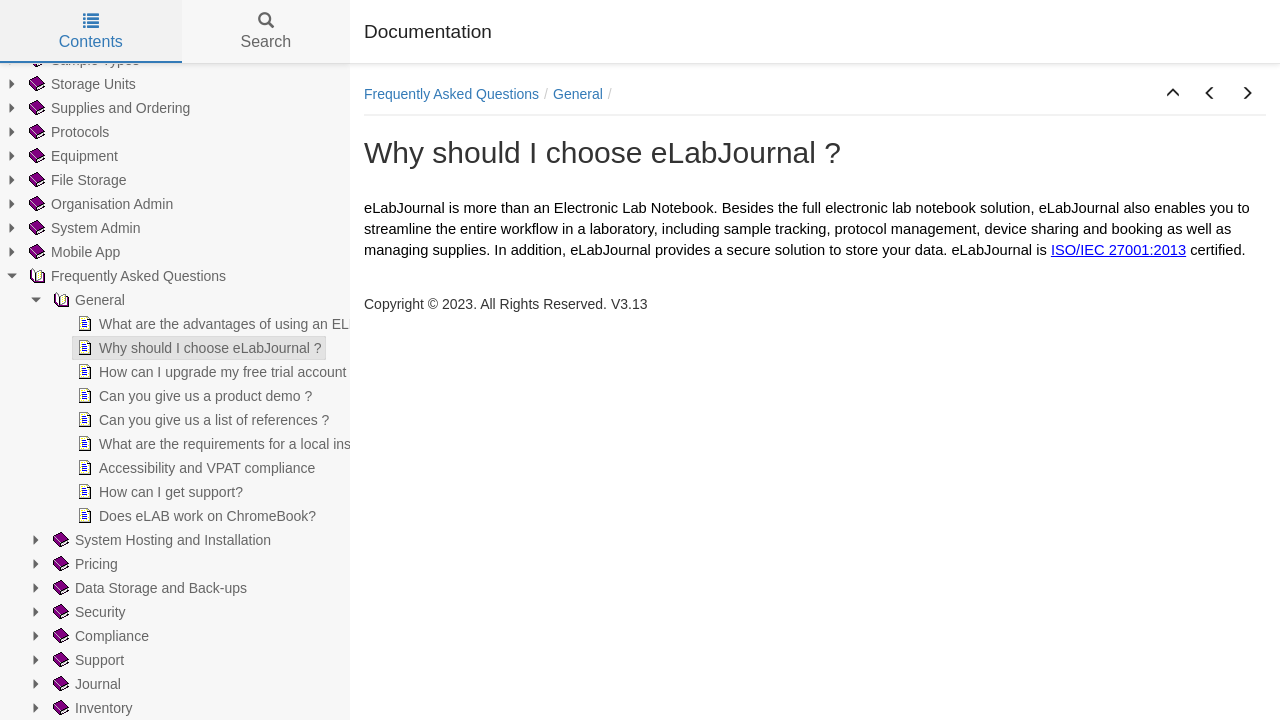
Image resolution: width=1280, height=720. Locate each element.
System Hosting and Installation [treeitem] (160, 540)
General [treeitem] (87, 300)
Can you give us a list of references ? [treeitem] (201, 420)
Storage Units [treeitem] (80, 84)
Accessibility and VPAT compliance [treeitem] (194, 468)
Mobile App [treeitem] (72, 252)
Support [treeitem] (86, 660)
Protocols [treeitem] (67, 132)
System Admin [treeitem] (82, 228)
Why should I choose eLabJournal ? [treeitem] (197, 348)
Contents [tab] (91, 31)
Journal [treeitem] (85, 684)
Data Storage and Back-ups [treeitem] (148, 588)
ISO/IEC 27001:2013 (1118, 250)
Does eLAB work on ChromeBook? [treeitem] (194, 516)
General (578, 94)
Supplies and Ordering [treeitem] (107, 108)
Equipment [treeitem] (71, 156)
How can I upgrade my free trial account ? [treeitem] (215, 372)
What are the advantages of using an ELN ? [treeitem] (222, 324)
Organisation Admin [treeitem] (99, 204)
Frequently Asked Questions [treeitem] (125, 276)
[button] (1173, 94)
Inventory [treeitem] (91, 708)
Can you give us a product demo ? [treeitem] (192, 396)
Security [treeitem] (87, 612)
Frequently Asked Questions (451, 94)
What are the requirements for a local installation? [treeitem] (240, 444)
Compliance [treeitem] (99, 636)
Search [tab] (265, 31)
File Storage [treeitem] (75, 180)
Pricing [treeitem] (83, 564)
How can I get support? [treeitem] (158, 492)
